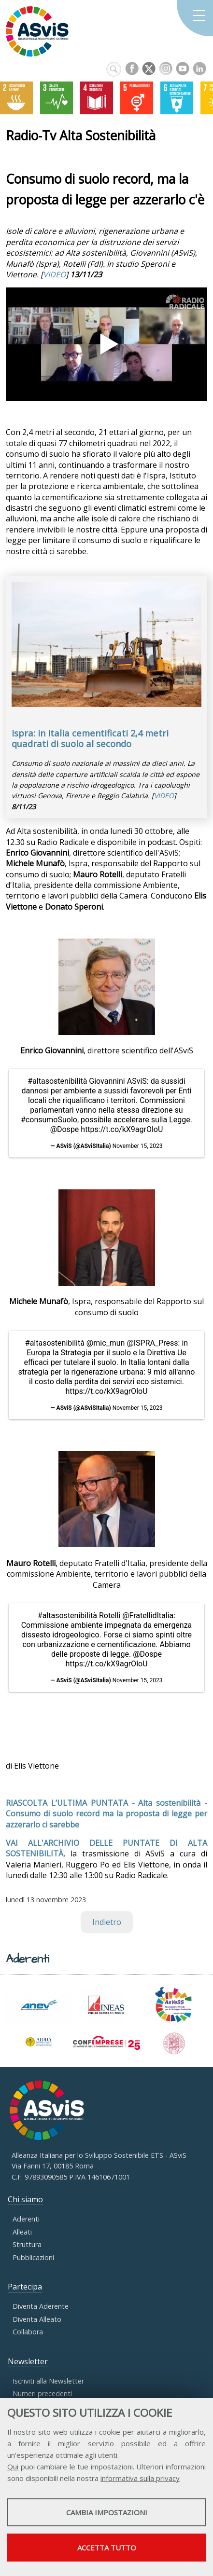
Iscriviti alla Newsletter (48, 2380)
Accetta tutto (106, 2547)
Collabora (28, 2331)
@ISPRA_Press (152, 1343)
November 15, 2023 (138, 1146)
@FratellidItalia (147, 1615)
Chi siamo (25, 2199)
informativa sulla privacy (140, 2478)
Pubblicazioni (33, 2257)
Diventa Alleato (37, 2319)
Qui (12, 2466)
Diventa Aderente (41, 2306)
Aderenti (26, 2218)
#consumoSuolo (49, 1119)
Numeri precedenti (42, 2393)
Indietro (106, 1922)
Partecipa (25, 2286)
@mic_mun (105, 1343)
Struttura (27, 2244)
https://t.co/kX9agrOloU (122, 1129)
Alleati (22, 2231)
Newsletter (28, 2361)
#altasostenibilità (57, 1081)
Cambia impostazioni (106, 2512)
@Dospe (64, 1129)
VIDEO (54, 274)
